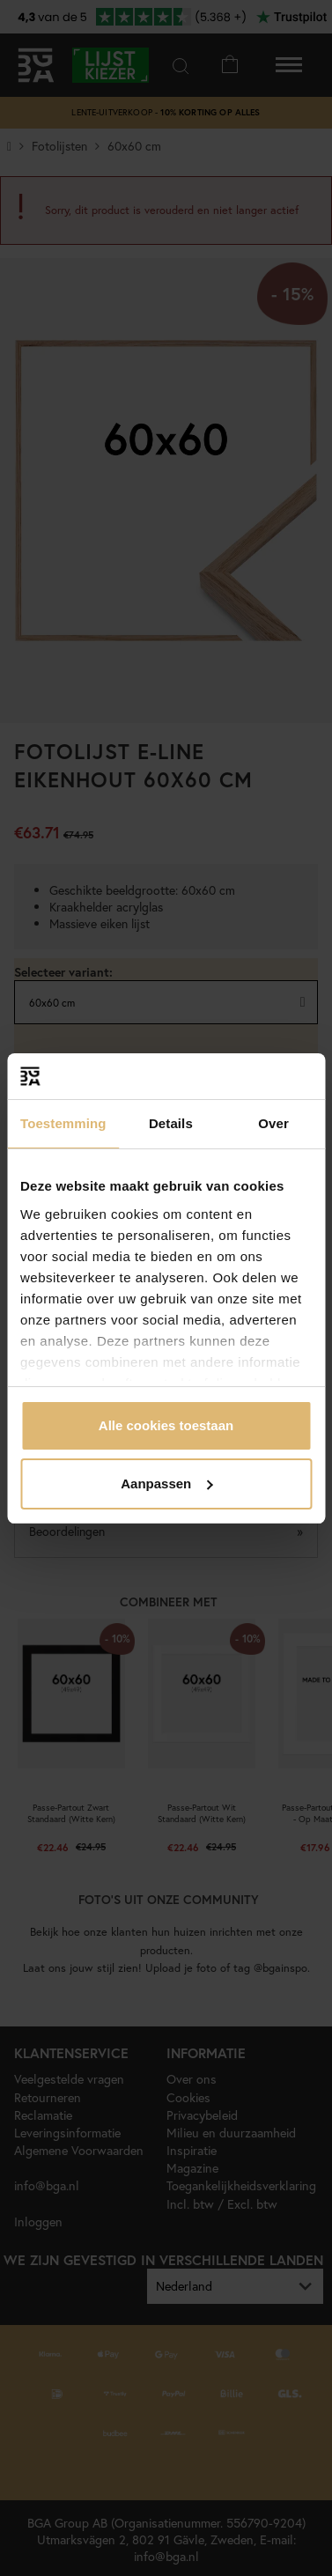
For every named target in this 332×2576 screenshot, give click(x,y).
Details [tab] (171, 1123)
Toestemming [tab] (63, 1123)
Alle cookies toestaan (166, 1425)
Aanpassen (166, 1483)
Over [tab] (273, 1123)
